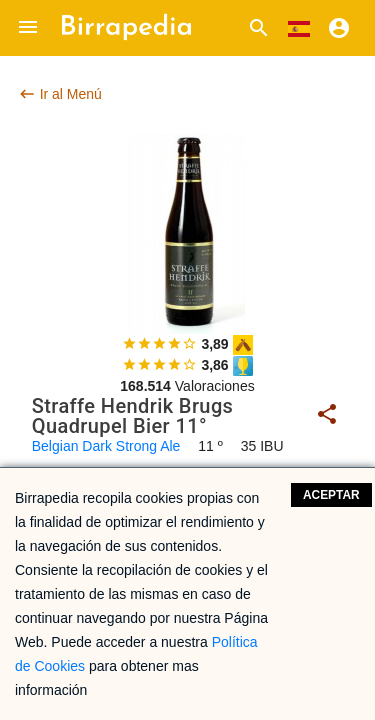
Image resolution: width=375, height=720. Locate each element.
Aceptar (331, 495)
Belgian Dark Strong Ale (106, 446)
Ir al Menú (60, 94)
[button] (28, 28)
